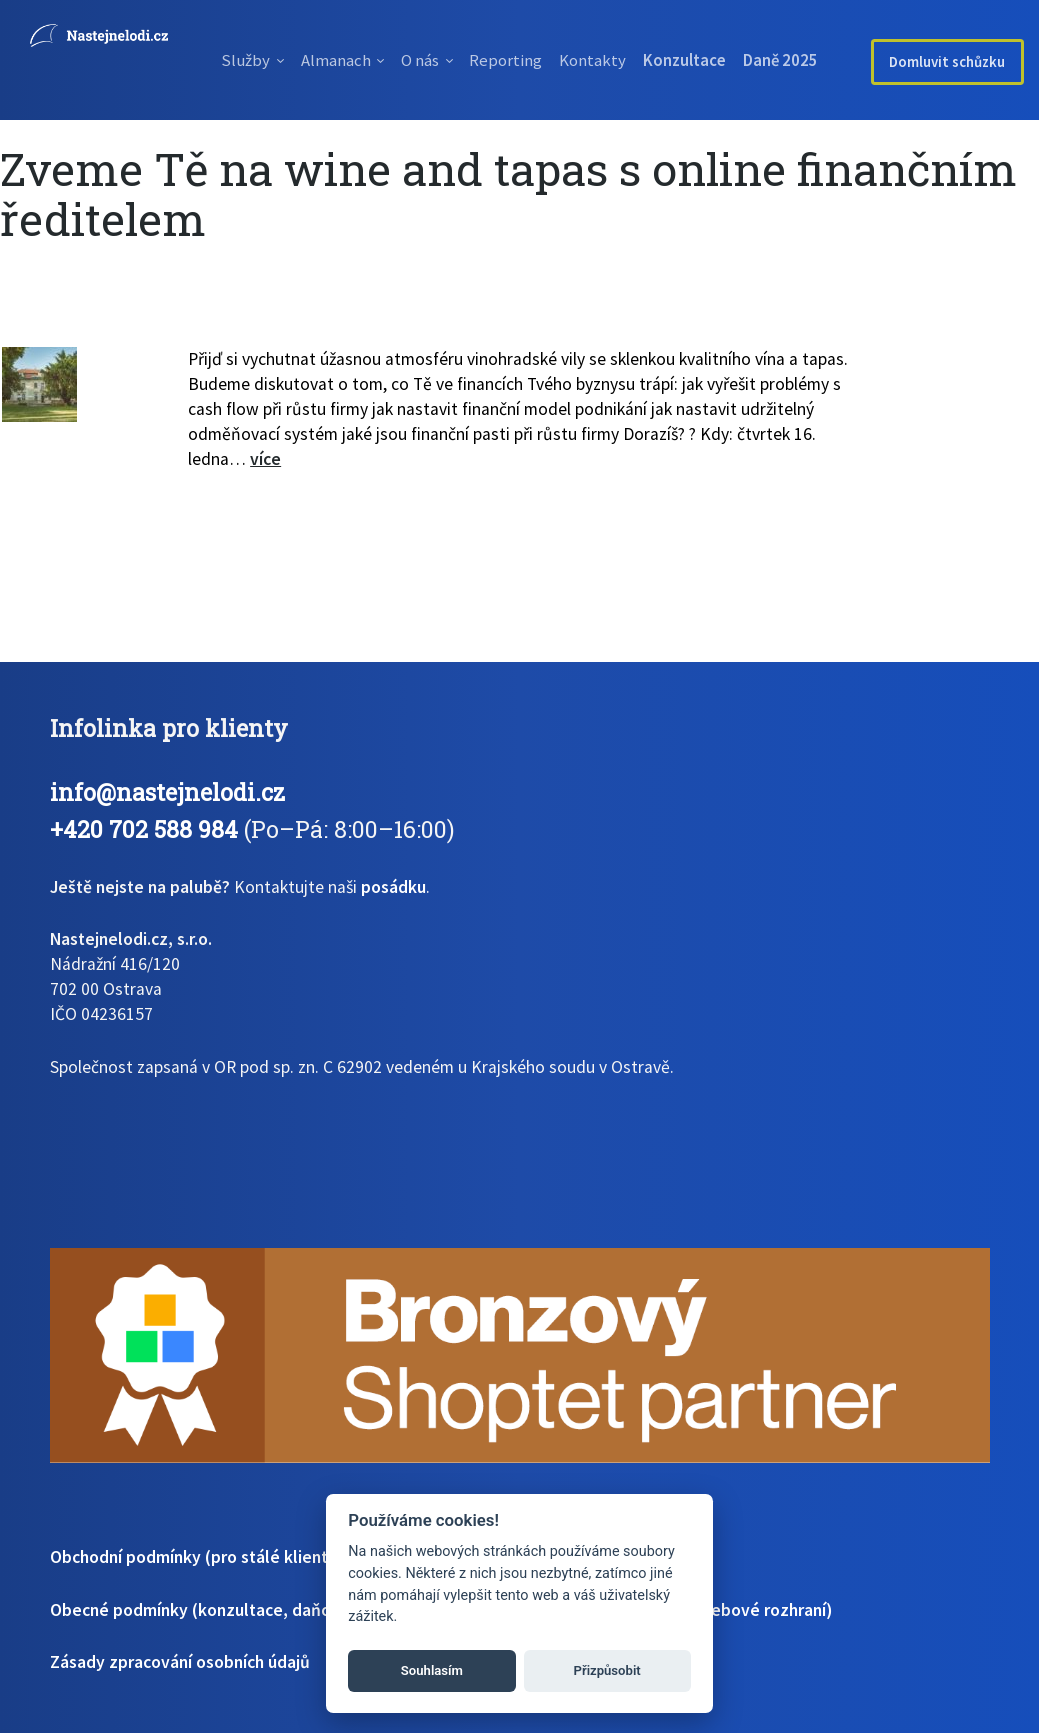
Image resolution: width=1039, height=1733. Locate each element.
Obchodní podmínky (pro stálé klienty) (196, 1557)
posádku (393, 887)
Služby (222, 60)
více (265, 459)
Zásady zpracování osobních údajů (180, 1662)
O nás (423, 60)
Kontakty (622, 60)
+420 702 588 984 (144, 829)
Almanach (324, 60)
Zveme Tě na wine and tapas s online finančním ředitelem (508, 193)
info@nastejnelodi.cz (167, 792)
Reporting (523, 60)
